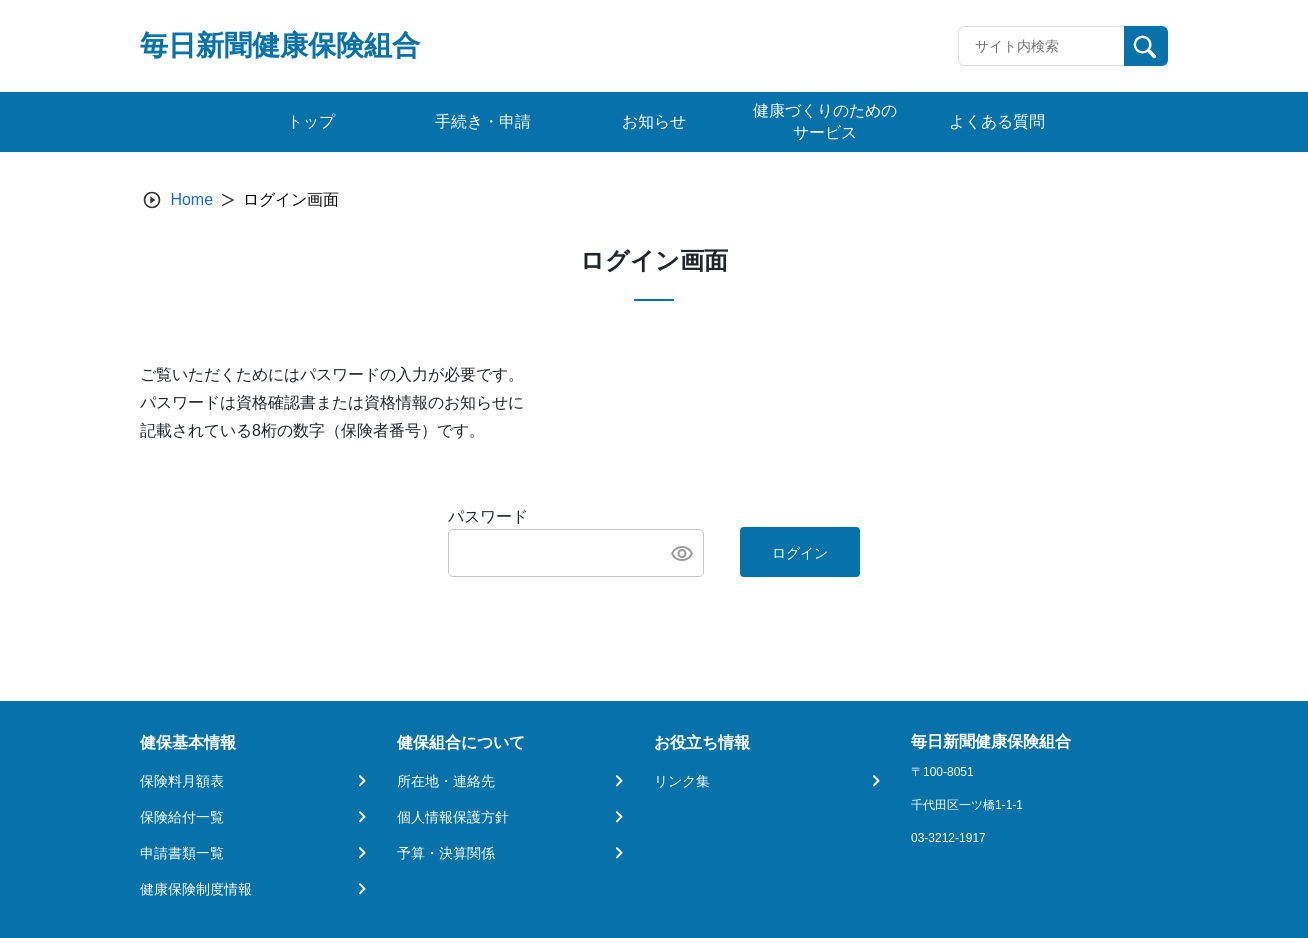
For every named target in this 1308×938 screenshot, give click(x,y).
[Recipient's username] (1041, 46)
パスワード (488, 516)
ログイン (800, 553)
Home (191, 199)
